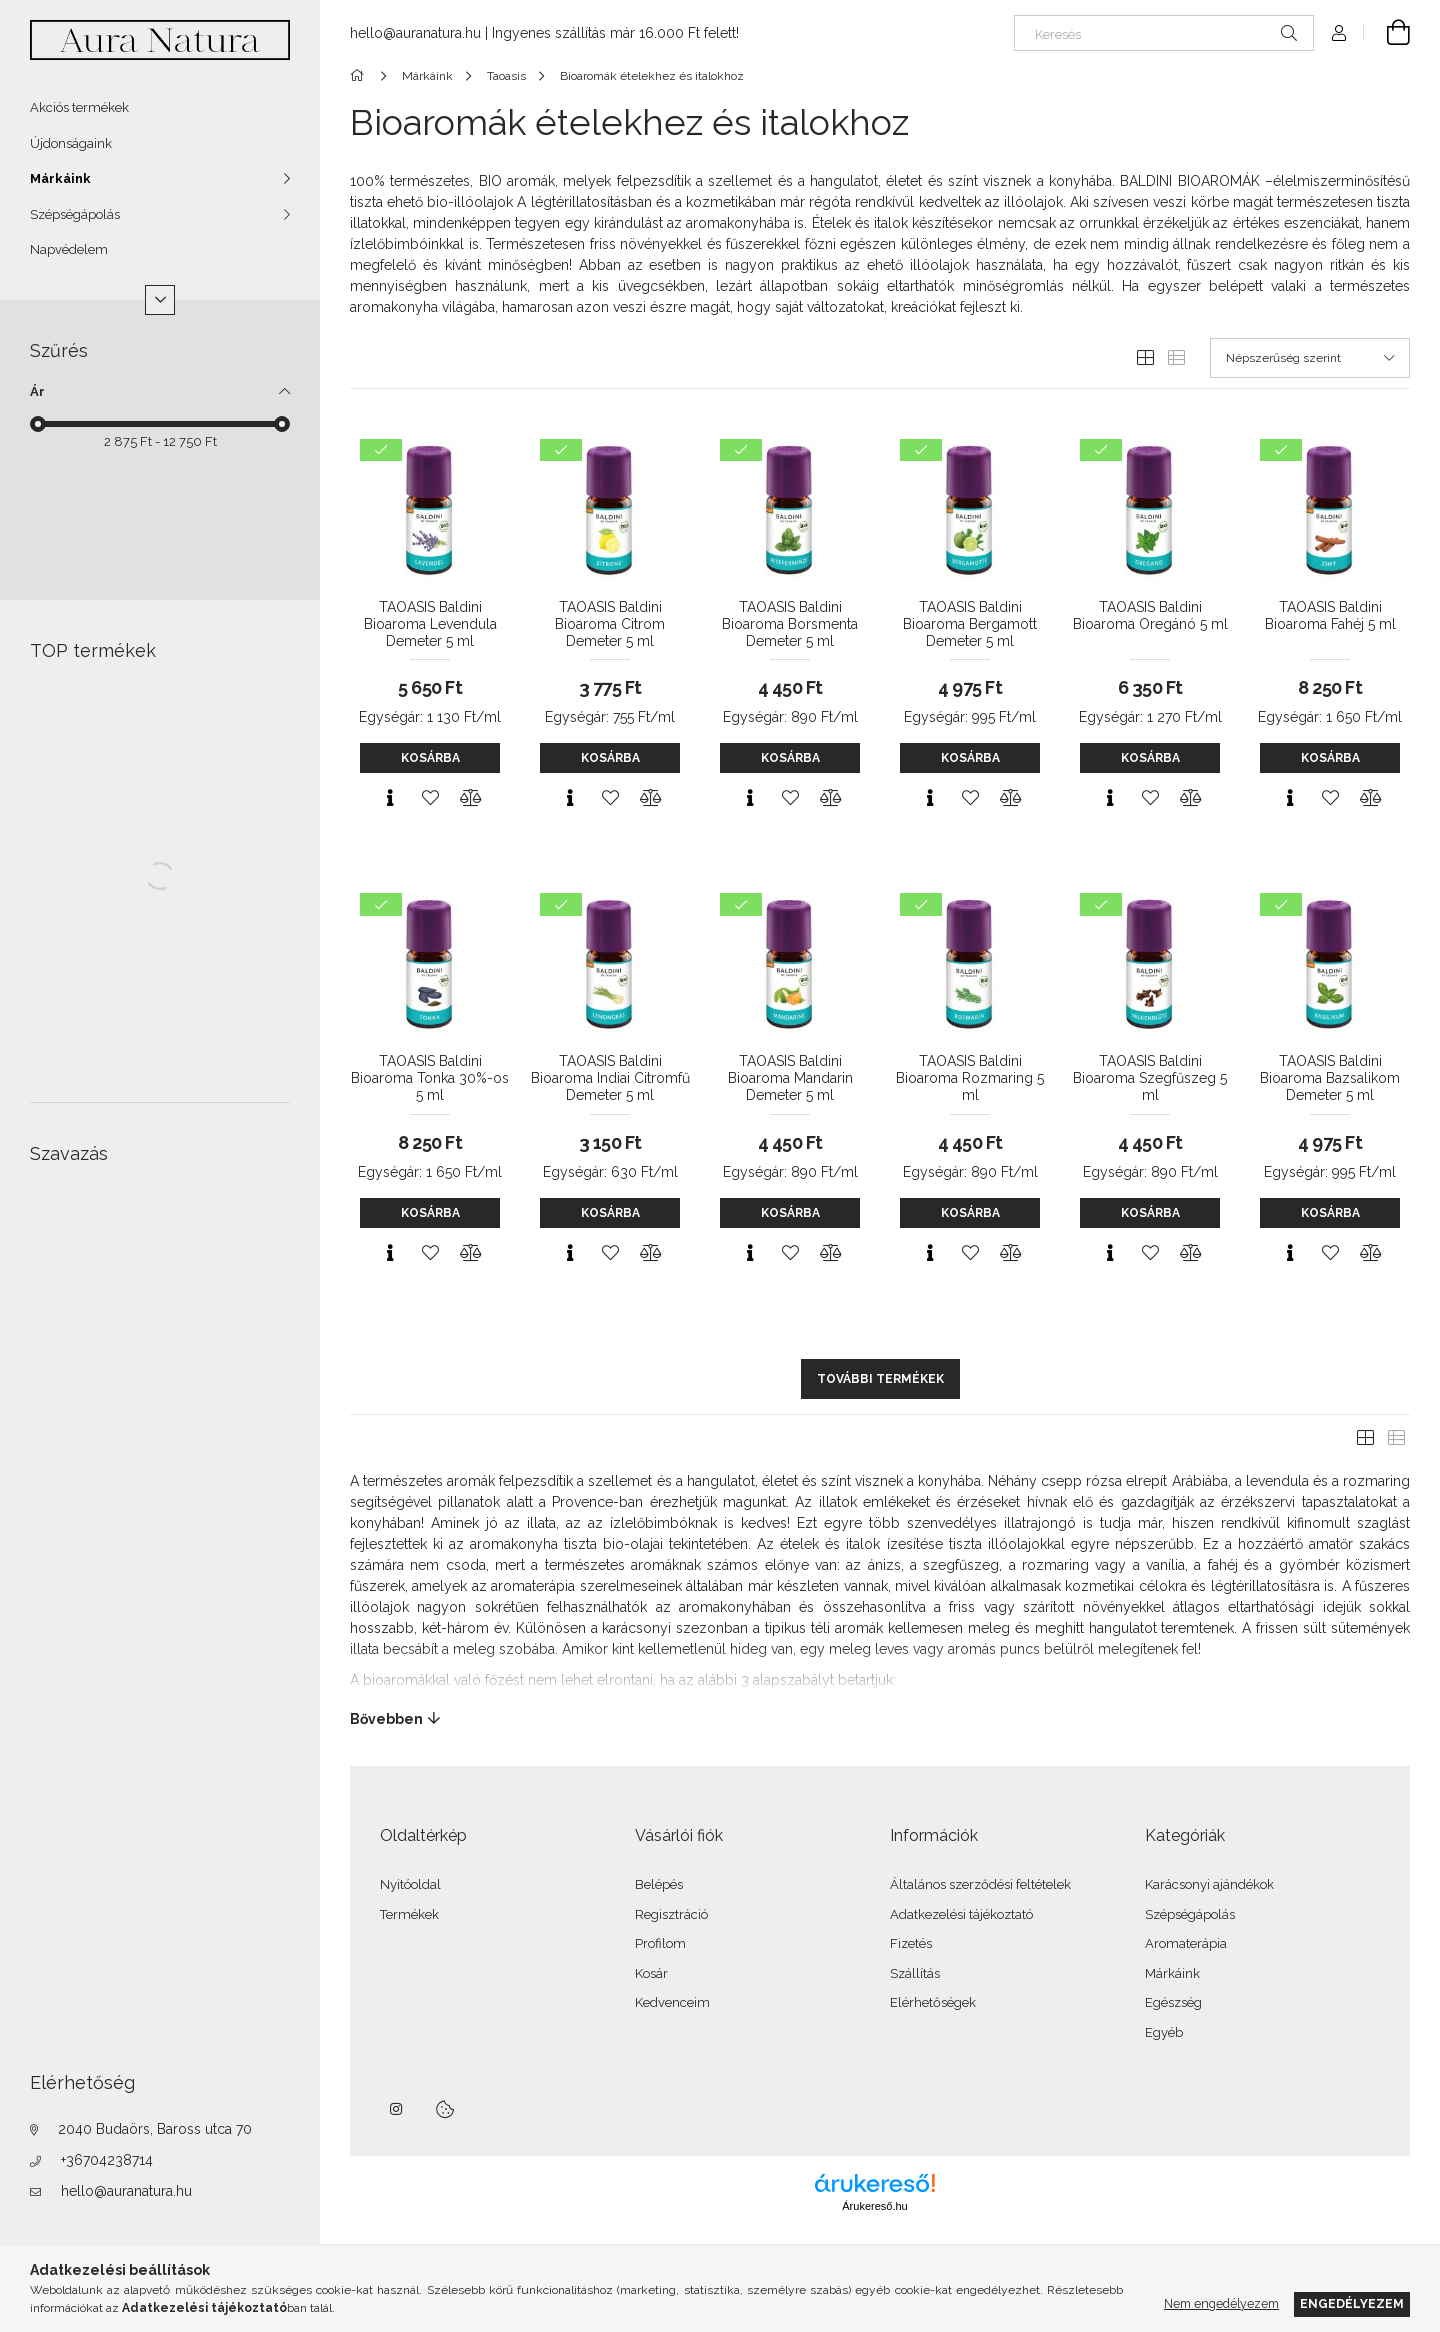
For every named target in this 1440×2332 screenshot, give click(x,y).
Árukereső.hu (874, 2206)
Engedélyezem (1352, 2303)
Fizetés (911, 1943)
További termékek (880, 1379)
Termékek (409, 1914)
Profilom (660, 1943)
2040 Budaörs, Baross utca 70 (155, 2129)
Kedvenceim (672, 2002)
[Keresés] (1164, 33)
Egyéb (1164, 2032)
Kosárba (430, 758)
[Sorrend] (1310, 358)
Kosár (651, 1973)
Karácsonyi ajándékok (1209, 1884)
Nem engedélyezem (1221, 2303)
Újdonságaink (71, 143)
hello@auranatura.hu (126, 2191)
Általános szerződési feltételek (980, 1884)
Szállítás (915, 1973)
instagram (397, 2109)
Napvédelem (69, 249)
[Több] (160, 300)
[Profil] (1339, 33)
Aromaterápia (1186, 1943)
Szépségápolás (75, 214)
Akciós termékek (79, 107)
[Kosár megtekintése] (1387, 33)
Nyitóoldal (410, 1884)
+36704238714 (107, 2160)
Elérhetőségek (933, 2002)
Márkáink (60, 178)
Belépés (659, 1884)
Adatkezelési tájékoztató (961, 1914)
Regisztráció (671, 1914)
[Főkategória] (360, 76)
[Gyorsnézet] (390, 798)
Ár (37, 391)
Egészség (1173, 2002)
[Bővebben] (880, 1719)
